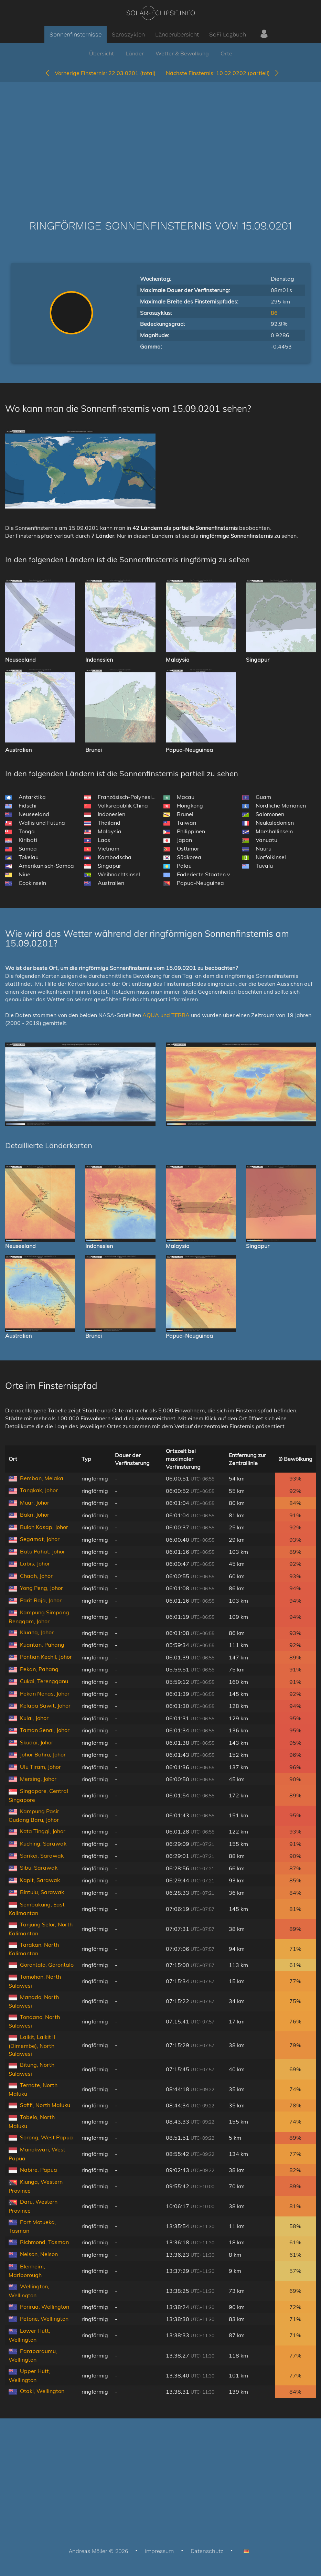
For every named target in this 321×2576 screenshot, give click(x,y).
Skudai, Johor (36, 1742)
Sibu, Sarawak (38, 1867)
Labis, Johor (35, 1563)
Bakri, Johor (34, 1514)
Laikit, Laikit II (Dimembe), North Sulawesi (32, 2045)
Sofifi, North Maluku (45, 2105)
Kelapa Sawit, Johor (45, 1705)
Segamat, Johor (40, 1539)
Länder (135, 53)
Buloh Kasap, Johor (44, 1527)
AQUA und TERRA (166, 1015)
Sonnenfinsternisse (75, 34)
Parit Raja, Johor (41, 1600)
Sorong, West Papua (46, 2137)
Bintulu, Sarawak (42, 1892)
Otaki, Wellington (42, 2390)
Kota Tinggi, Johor (42, 1831)
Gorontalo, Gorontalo (47, 1964)
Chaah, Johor (36, 1575)
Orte (226, 53)
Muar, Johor (34, 1502)
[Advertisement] (160, 141)
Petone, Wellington (44, 2318)
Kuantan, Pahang (42, 1644)
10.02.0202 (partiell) (223, 73)
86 (274, 312)
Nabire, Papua (38, 2169)
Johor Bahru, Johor (43, 1754)
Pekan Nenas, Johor (44, 1693)
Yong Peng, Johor (41, 1587)
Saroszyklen (128, 34)
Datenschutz (207, 2551)
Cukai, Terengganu (44, 1681)
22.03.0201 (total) (100, 73)
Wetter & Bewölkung (182, 53)
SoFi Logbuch (227, 34)
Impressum (159, 2551)
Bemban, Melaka (41, 1478)
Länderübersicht (177, 34)
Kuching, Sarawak (43, 1843)
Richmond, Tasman (44, 2241)
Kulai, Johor (34, 1717)
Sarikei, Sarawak (42, 1855)
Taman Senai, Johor (44, 1730)
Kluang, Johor (37, 1632)
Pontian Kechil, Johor (46, 1656)
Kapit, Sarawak (40, 1880)
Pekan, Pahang (39, 1669)
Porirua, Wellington (44, 2306)
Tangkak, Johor (39, 1490)
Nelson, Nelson (39, 2254)
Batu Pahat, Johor (42, 1551)
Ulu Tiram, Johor (40, 1766)
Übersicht (101, 53)
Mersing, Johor (38, 1778)
